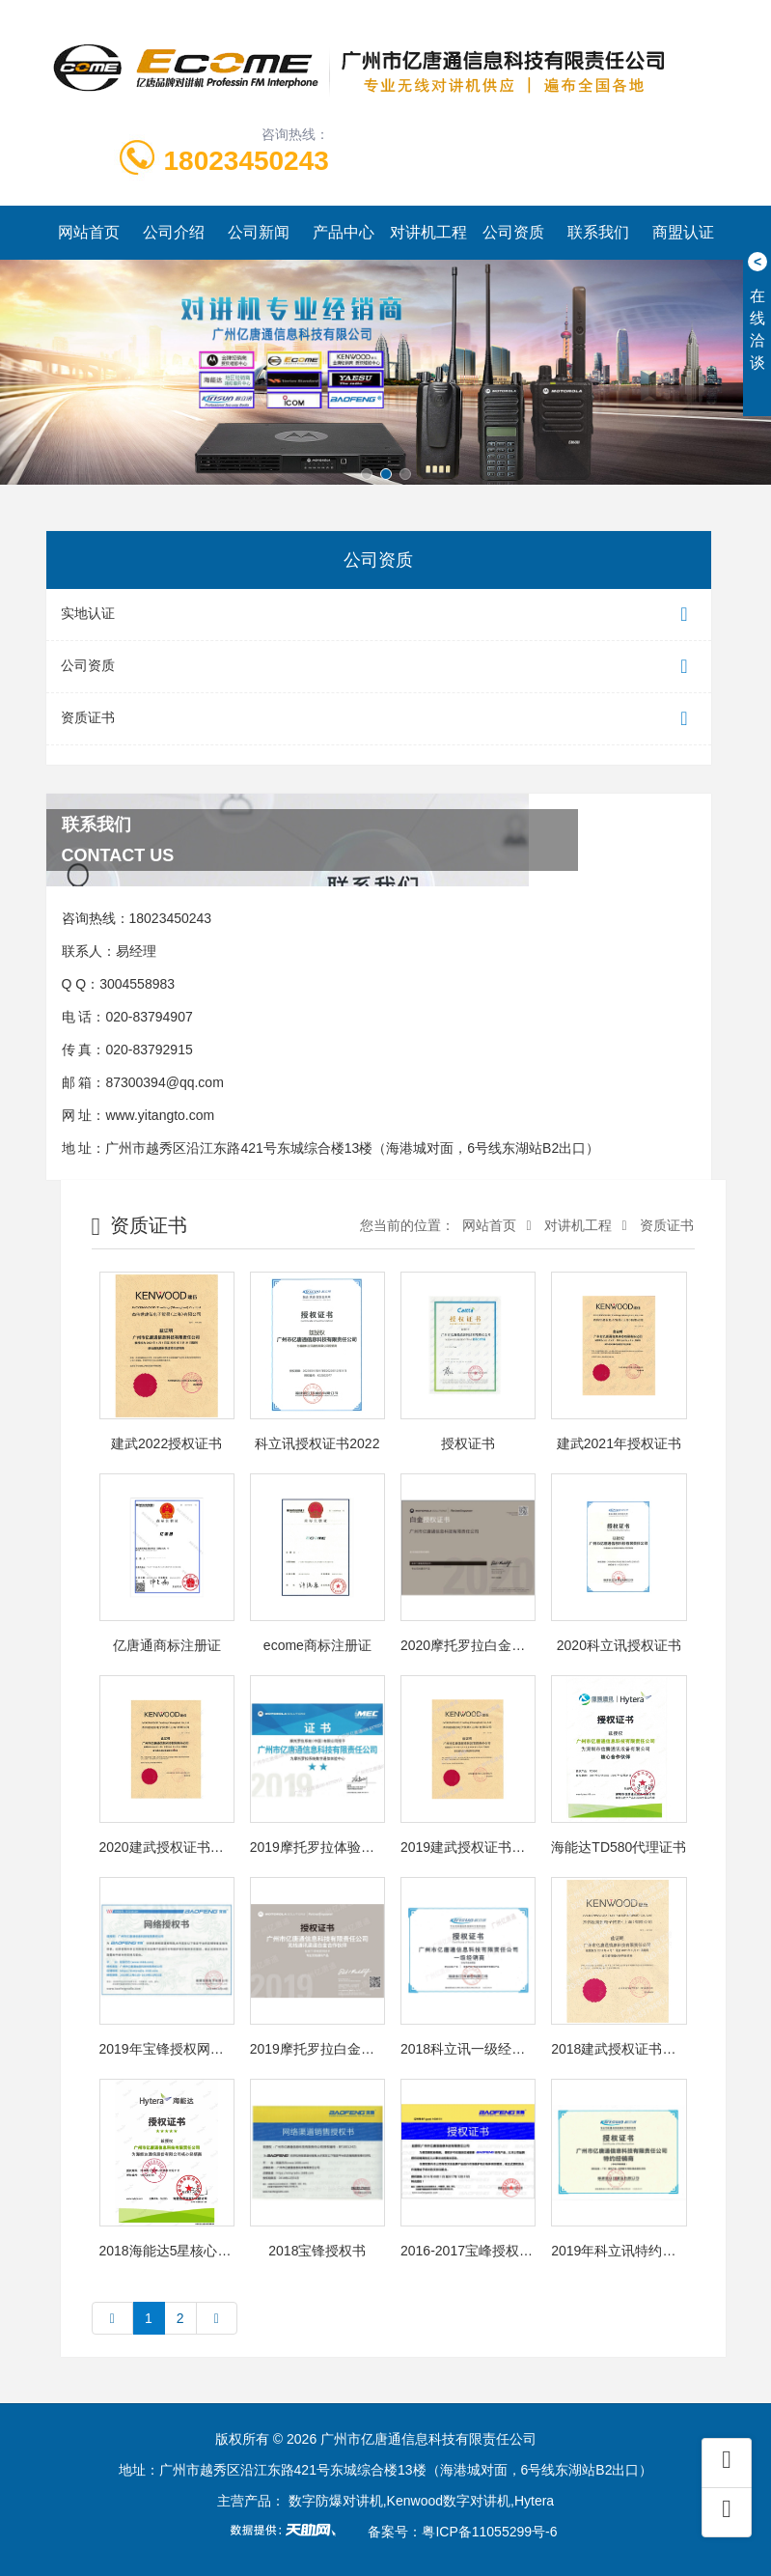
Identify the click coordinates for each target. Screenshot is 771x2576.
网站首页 (89, 232)
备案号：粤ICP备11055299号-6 (462, 2531)
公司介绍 (174, 232)
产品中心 (343, 232)
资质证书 (379, 719)
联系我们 (598, 232)
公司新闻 (258, 232)
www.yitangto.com (159, 1115)
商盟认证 (683, 232)
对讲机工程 (428, 232)
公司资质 (513, 232)
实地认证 (379, 614)
